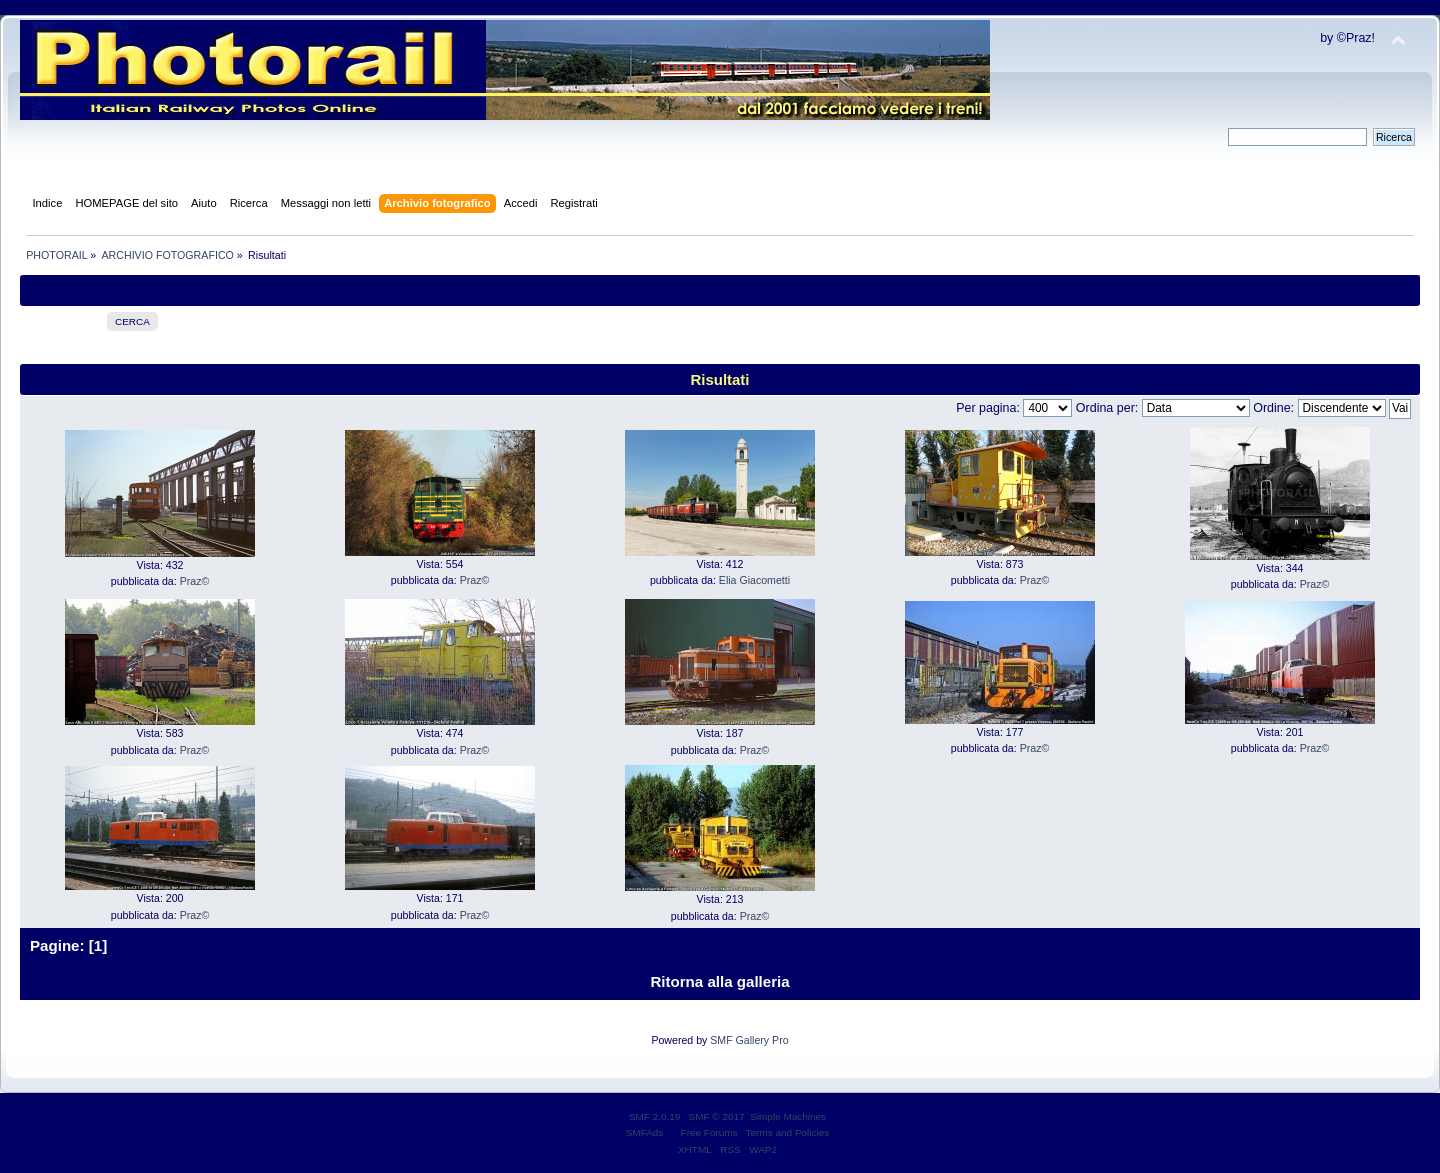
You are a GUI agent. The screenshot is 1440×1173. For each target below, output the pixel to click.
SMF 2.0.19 (655, 1116)
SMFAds (645, 1132)
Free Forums (709, 1132)
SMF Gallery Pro (749, 1040)
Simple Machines (788, 1116)
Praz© (195, 581)
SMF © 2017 (717, 1116)
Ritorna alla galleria (719, 981)
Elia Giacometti (754, 580)
